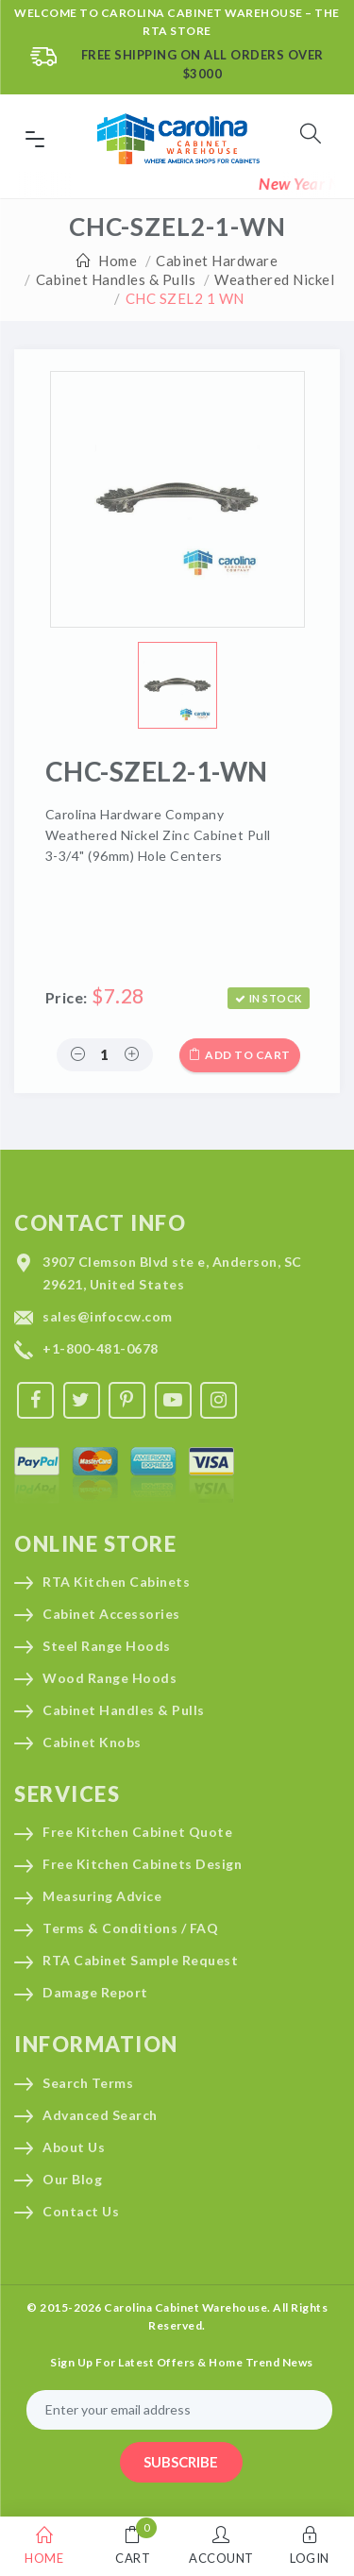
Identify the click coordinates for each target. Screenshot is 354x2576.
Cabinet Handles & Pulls (116, 279)
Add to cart (240, 1055)
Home (117, 260)
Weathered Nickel (274, 279)
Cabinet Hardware (217, 260)
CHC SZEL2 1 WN (185, 298)
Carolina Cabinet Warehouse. (187, 2307)
